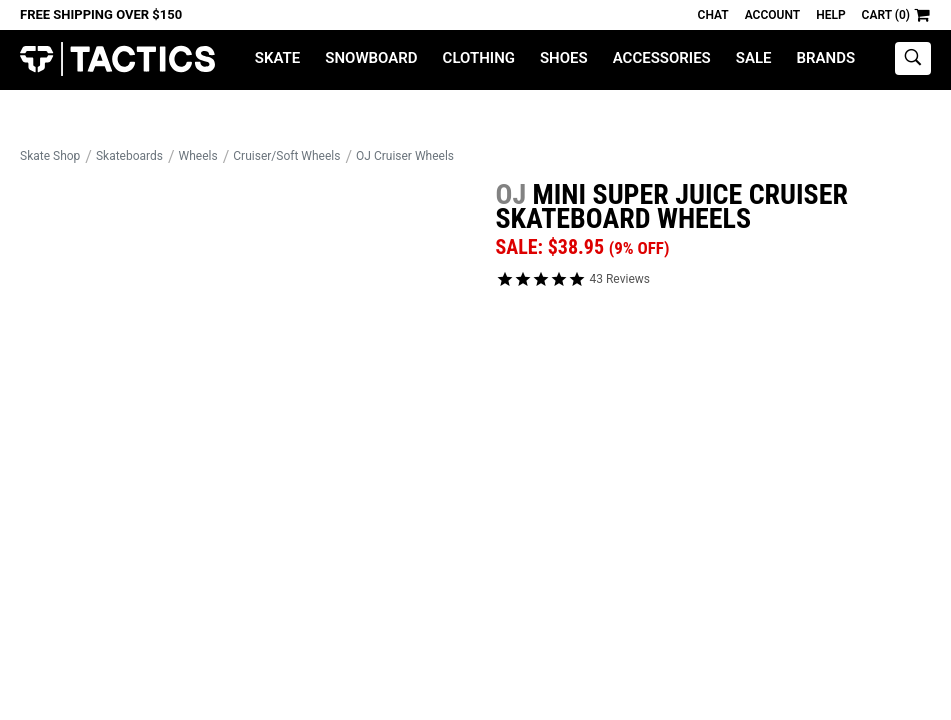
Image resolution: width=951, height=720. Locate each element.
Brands (826, 58)
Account (772, 15)
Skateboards (129, 156)
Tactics (117, 59)
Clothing (479, 58)
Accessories (662, 58)
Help (830, 15)
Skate (277, 58)
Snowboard (371, 58)
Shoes (564, 58)
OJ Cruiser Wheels (405, 156)
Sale (754, 58)
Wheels (198, 156)
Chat (713, 15)
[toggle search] (913, 58)
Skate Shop (50, 156)
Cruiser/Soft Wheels (286, 156)
